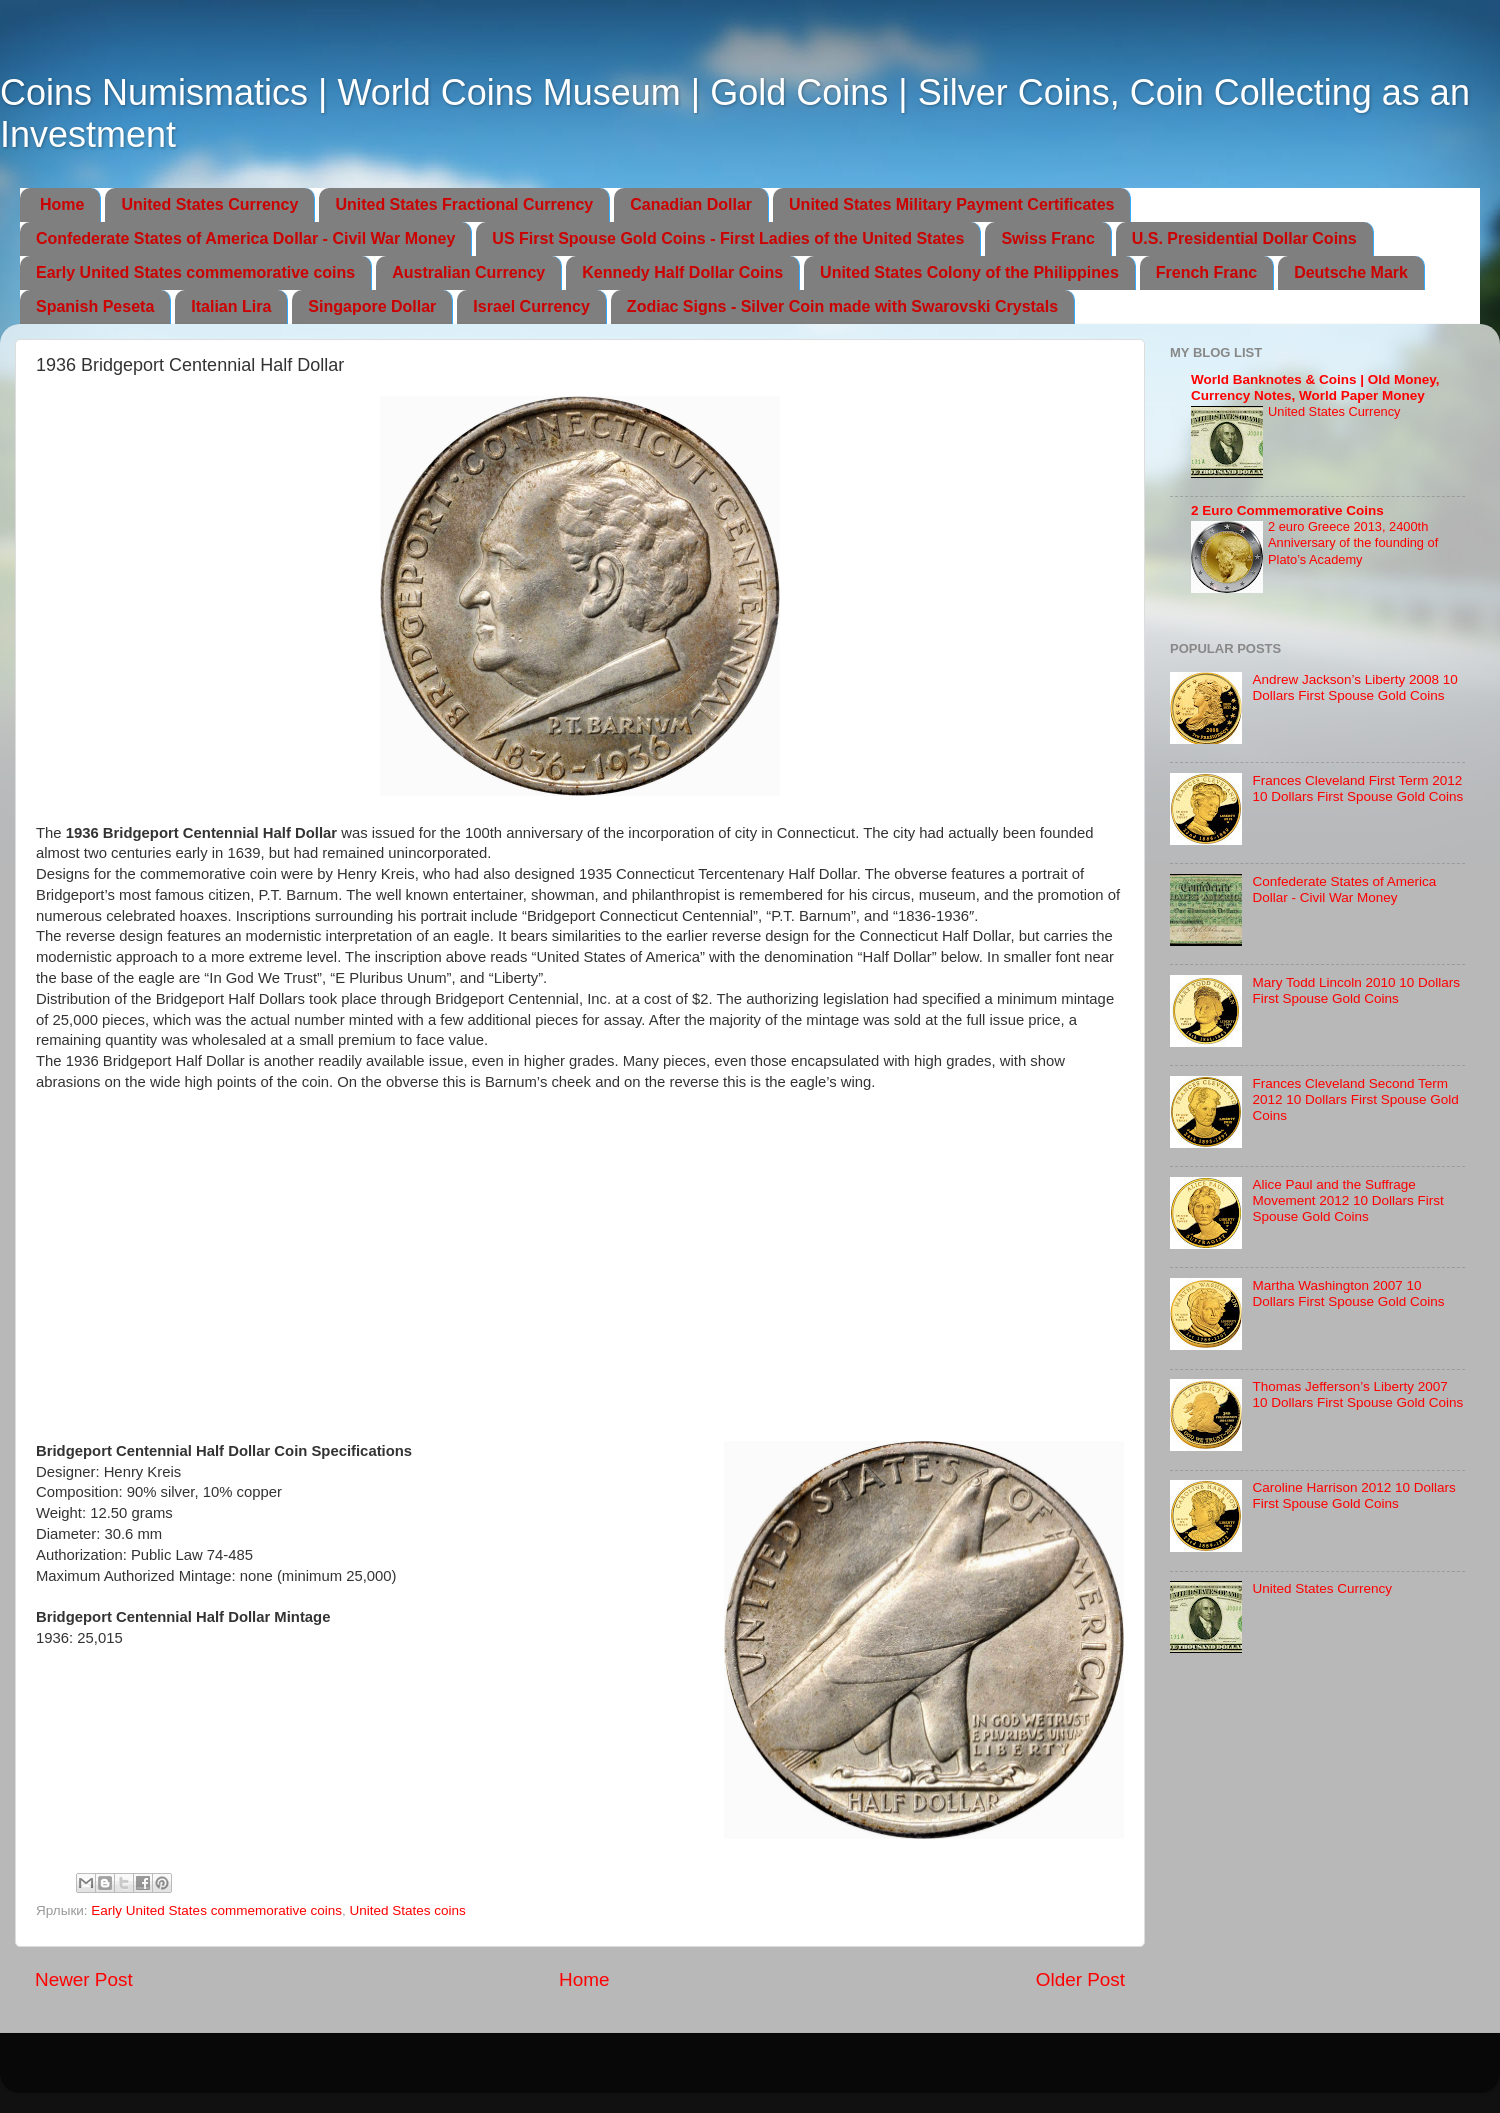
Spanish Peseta (95, 306)
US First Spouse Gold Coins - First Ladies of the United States (728, 238)
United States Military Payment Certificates (951, 204)
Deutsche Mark (1351, 272)
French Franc (1206, 272)
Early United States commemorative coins (195, 272)
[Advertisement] (580, 1295)
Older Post (1080, 1979)
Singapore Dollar (372, 306)
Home (62, 204)
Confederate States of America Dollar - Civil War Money (245, 238)
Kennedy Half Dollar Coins (682, 272)
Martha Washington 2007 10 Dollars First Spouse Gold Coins (1348, 1293)
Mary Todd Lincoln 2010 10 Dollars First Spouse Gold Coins (1356, 990)
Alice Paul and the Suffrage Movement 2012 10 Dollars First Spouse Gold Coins (1347, 1200)
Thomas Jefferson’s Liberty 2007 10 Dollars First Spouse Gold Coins (1357, 1394)
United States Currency (209, 204)
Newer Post (84, 1979)
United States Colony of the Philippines (969, 272)
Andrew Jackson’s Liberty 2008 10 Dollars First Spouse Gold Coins (1354, 687)
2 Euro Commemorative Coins (1287, 510)
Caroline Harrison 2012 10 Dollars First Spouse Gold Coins (1353, 1495)
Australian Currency (468, 272)
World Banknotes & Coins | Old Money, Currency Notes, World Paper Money (1315, 387)
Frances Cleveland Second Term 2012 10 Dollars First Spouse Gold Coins (1355, 1099)
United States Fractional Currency (464, 204)
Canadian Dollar (691, 204)
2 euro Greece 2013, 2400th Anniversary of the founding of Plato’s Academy (1353, 543)
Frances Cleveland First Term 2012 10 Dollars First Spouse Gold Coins (1357, 788)
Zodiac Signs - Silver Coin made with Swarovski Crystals (842, 306)
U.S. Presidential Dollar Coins (1244, 238)
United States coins (407, 1910)
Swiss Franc (1047, 238)
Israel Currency (531, 306)
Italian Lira (231, 306)
